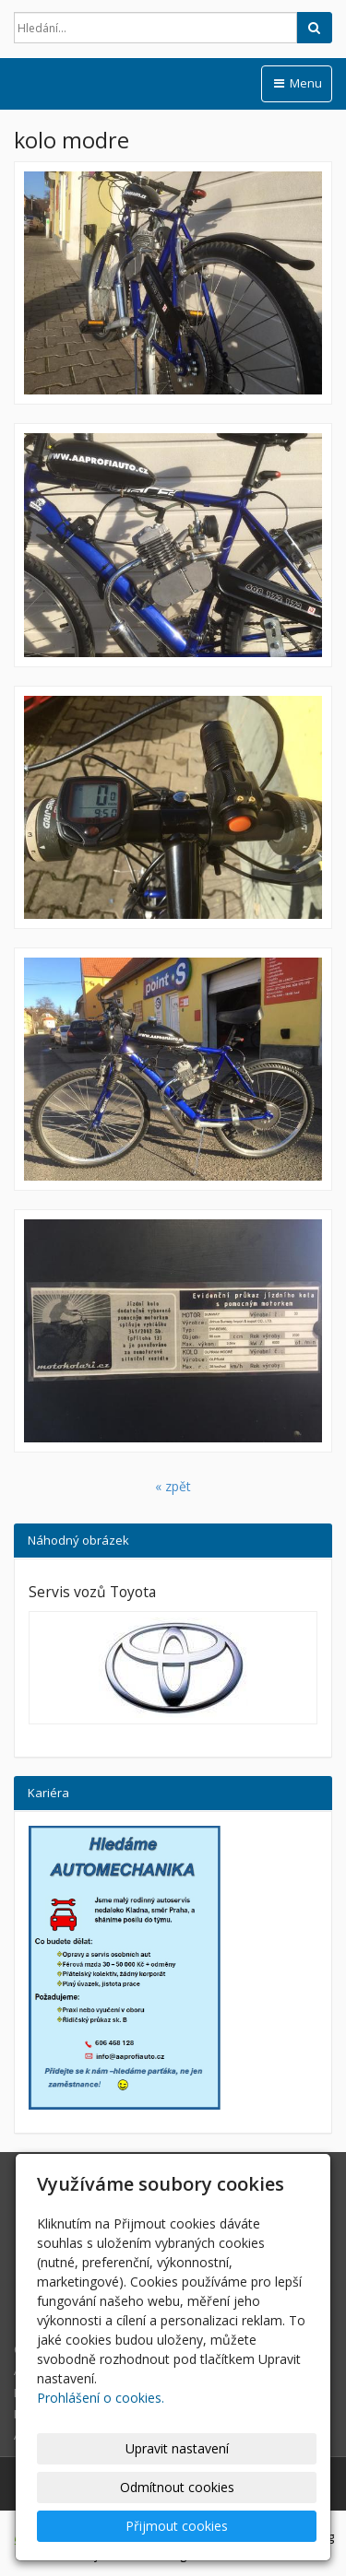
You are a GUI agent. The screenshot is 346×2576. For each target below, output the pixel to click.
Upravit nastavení (177, 2448)
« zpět (173, 1486)
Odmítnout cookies (177, 2487)
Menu (296, 83)
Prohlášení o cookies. (100, 2397)
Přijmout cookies (176, 2526)
